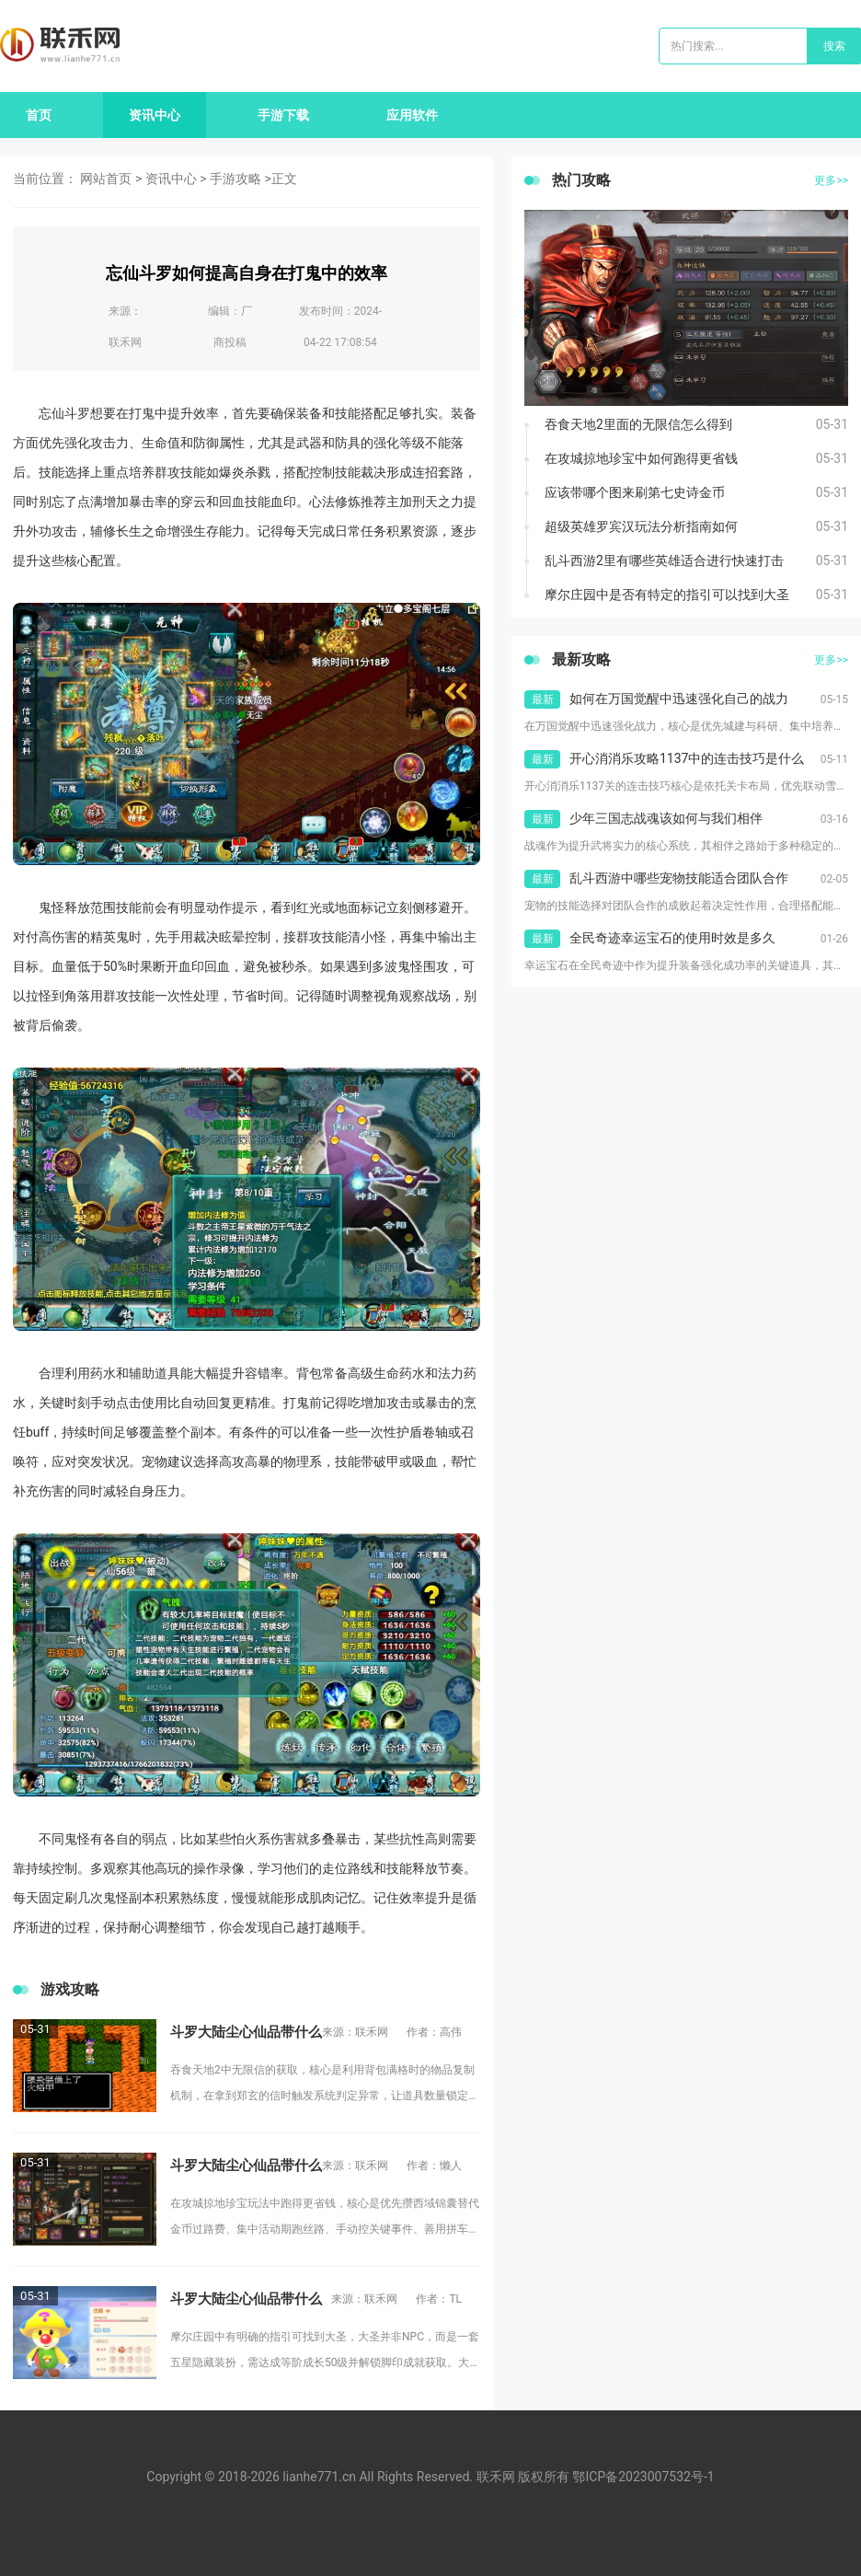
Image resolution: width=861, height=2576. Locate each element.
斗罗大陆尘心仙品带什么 (246, 2032)
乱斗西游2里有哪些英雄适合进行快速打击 (664, 560)
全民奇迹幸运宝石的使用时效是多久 (672, 937)
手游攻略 (235, 178)
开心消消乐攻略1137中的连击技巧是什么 (686, 758)
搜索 (834, 46)
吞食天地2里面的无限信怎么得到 (638, 424)
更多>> (831, 180)
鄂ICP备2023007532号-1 (643, 2476)
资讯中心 (154, 115)
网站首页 (106, 178)
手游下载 (283, 115)
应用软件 (412, 115)
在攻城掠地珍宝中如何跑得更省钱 (641, 458)
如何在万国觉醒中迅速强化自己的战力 (678, 698)
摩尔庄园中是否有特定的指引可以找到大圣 (667, 594)
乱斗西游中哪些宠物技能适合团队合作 (678, 878)
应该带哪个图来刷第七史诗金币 (635, 492)
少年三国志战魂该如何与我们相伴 (666, 818)
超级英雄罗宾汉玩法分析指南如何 (641, 526)
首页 (39, 115)
